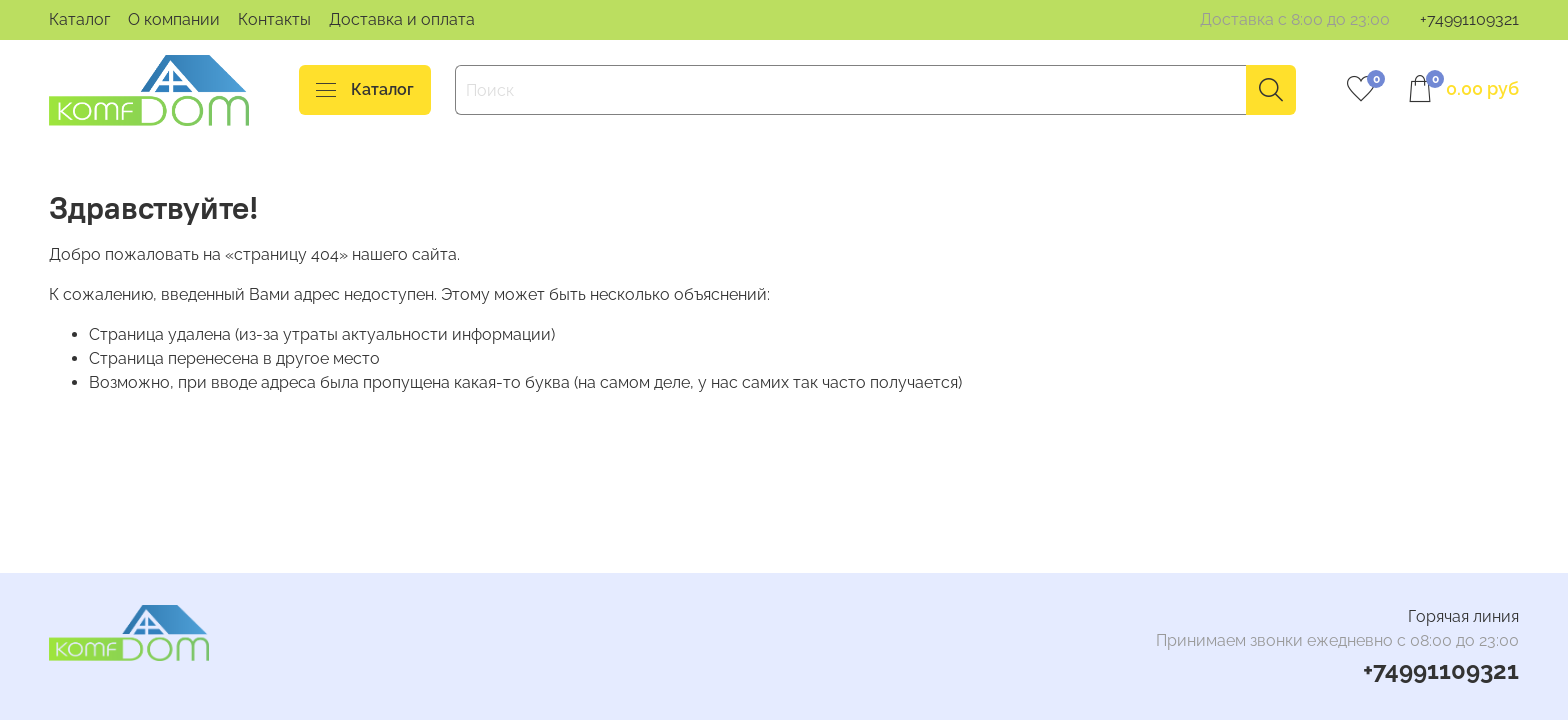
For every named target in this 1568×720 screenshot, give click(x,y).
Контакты (274, 19)
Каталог (79, 19)
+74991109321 (1469, 19)
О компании (174, 19)
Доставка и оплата (402, 19)
